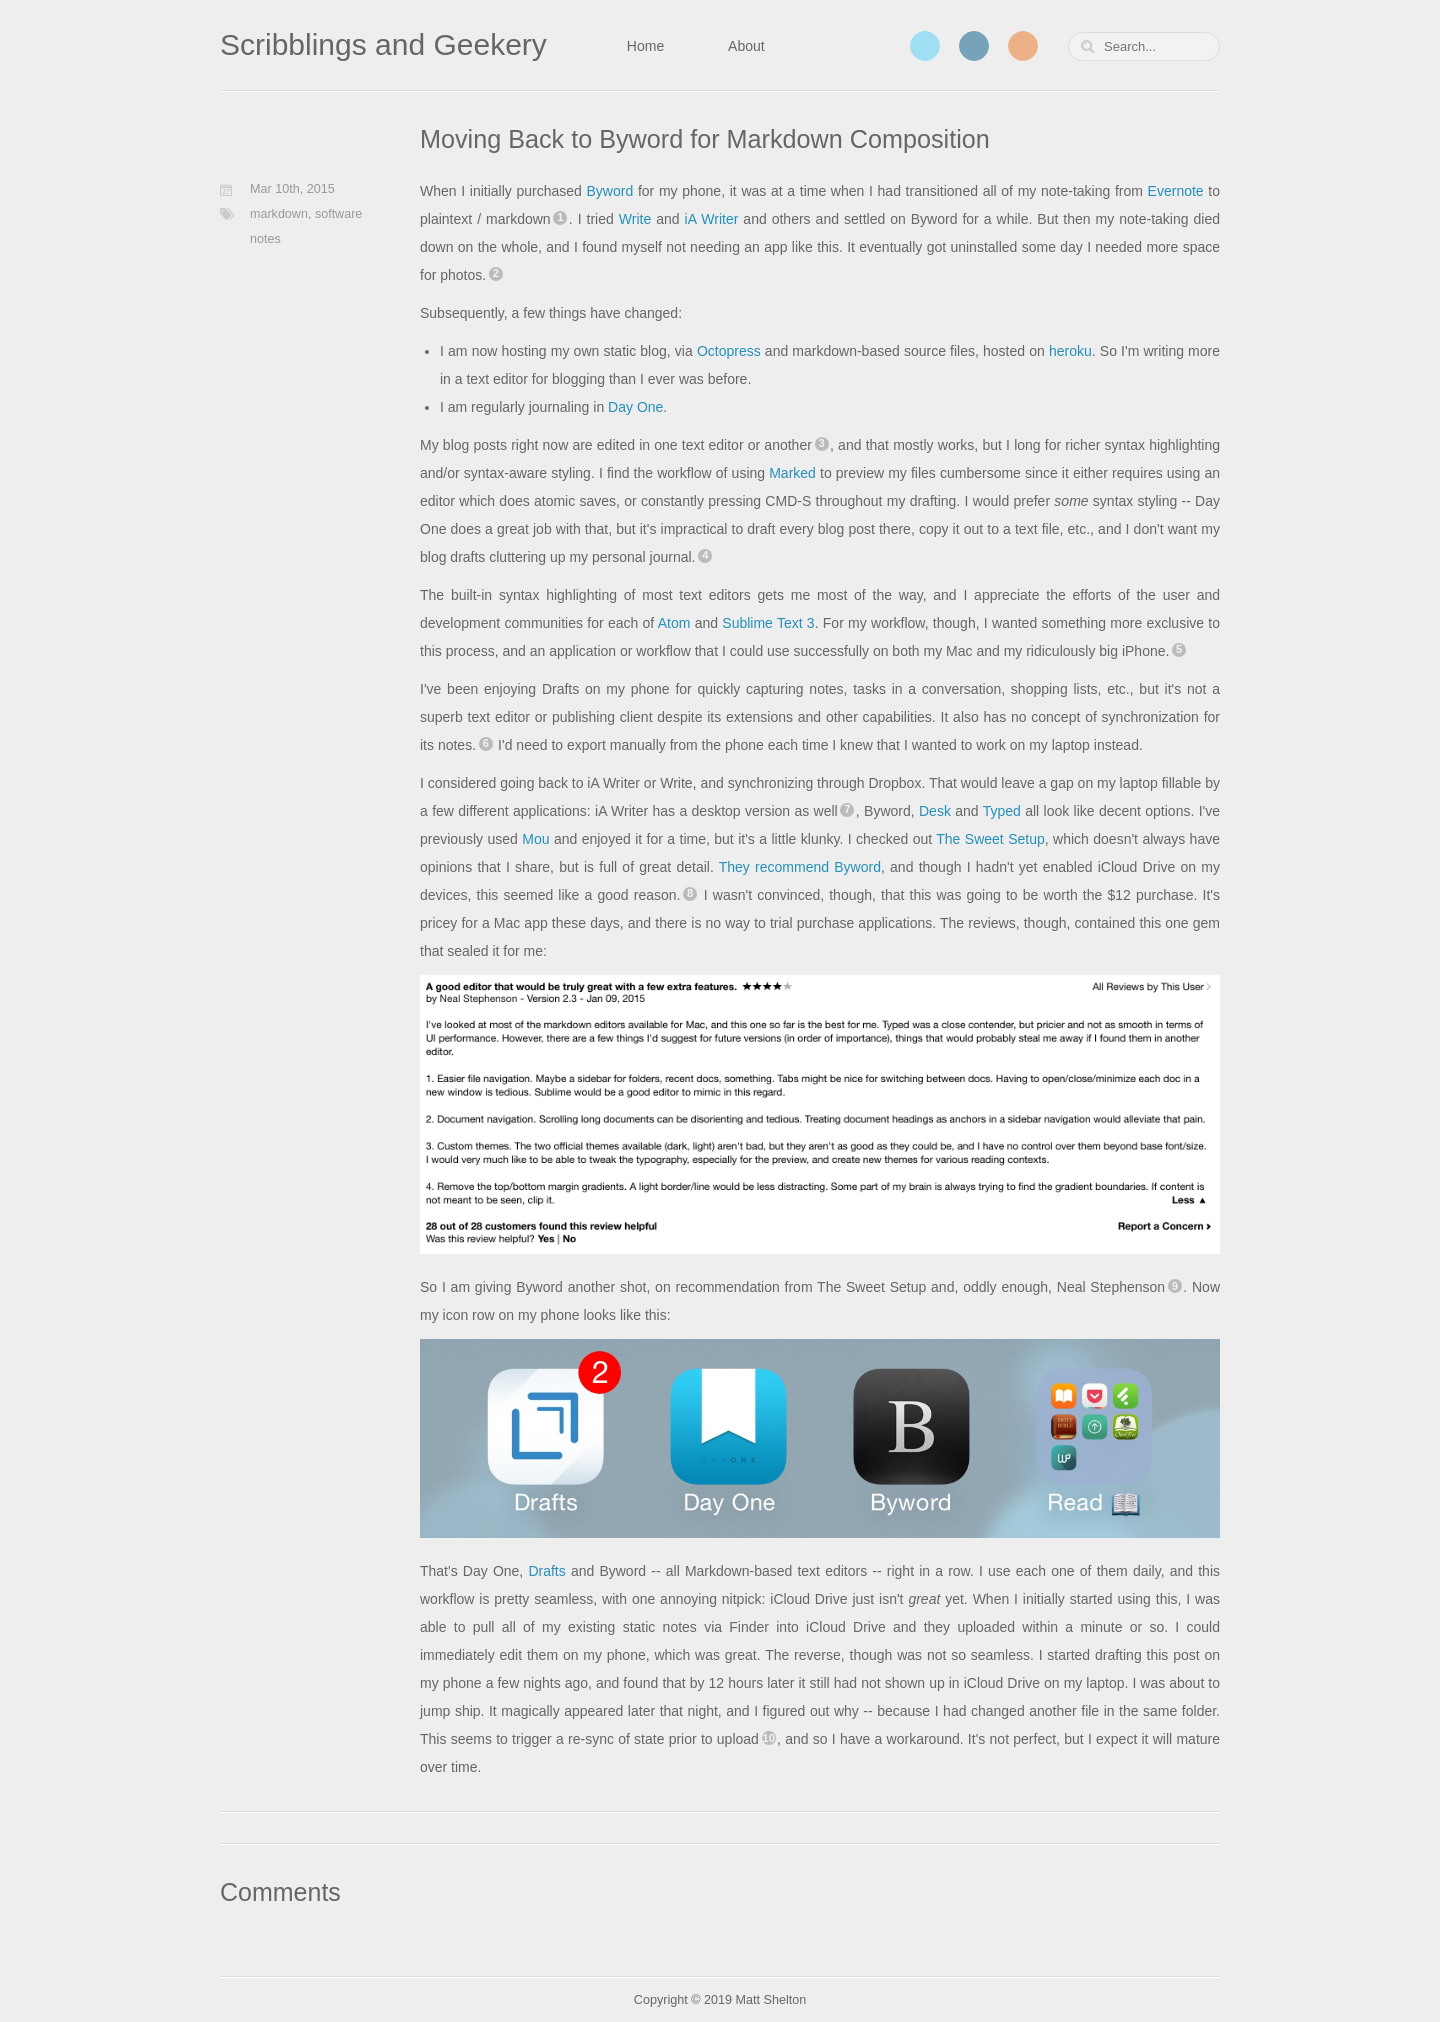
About (746, 46)
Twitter (925, 46)
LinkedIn (974, 46)
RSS (1023, 46)
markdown (279, 214)
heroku (1070, 351)
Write (635, 219)
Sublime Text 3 (768, 623)
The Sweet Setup (990, 839)
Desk (935, 811)
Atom (674, 623)
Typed (1002, 811)
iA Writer (712, 219)
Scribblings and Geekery (383, 44)
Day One (635, 407)
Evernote (1176, 191)
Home (645, 46)
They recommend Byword (800, 867)
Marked (792, 473)
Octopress (729, 351)
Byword (610, 191)
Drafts (546, 1571)
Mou (535, 839)
